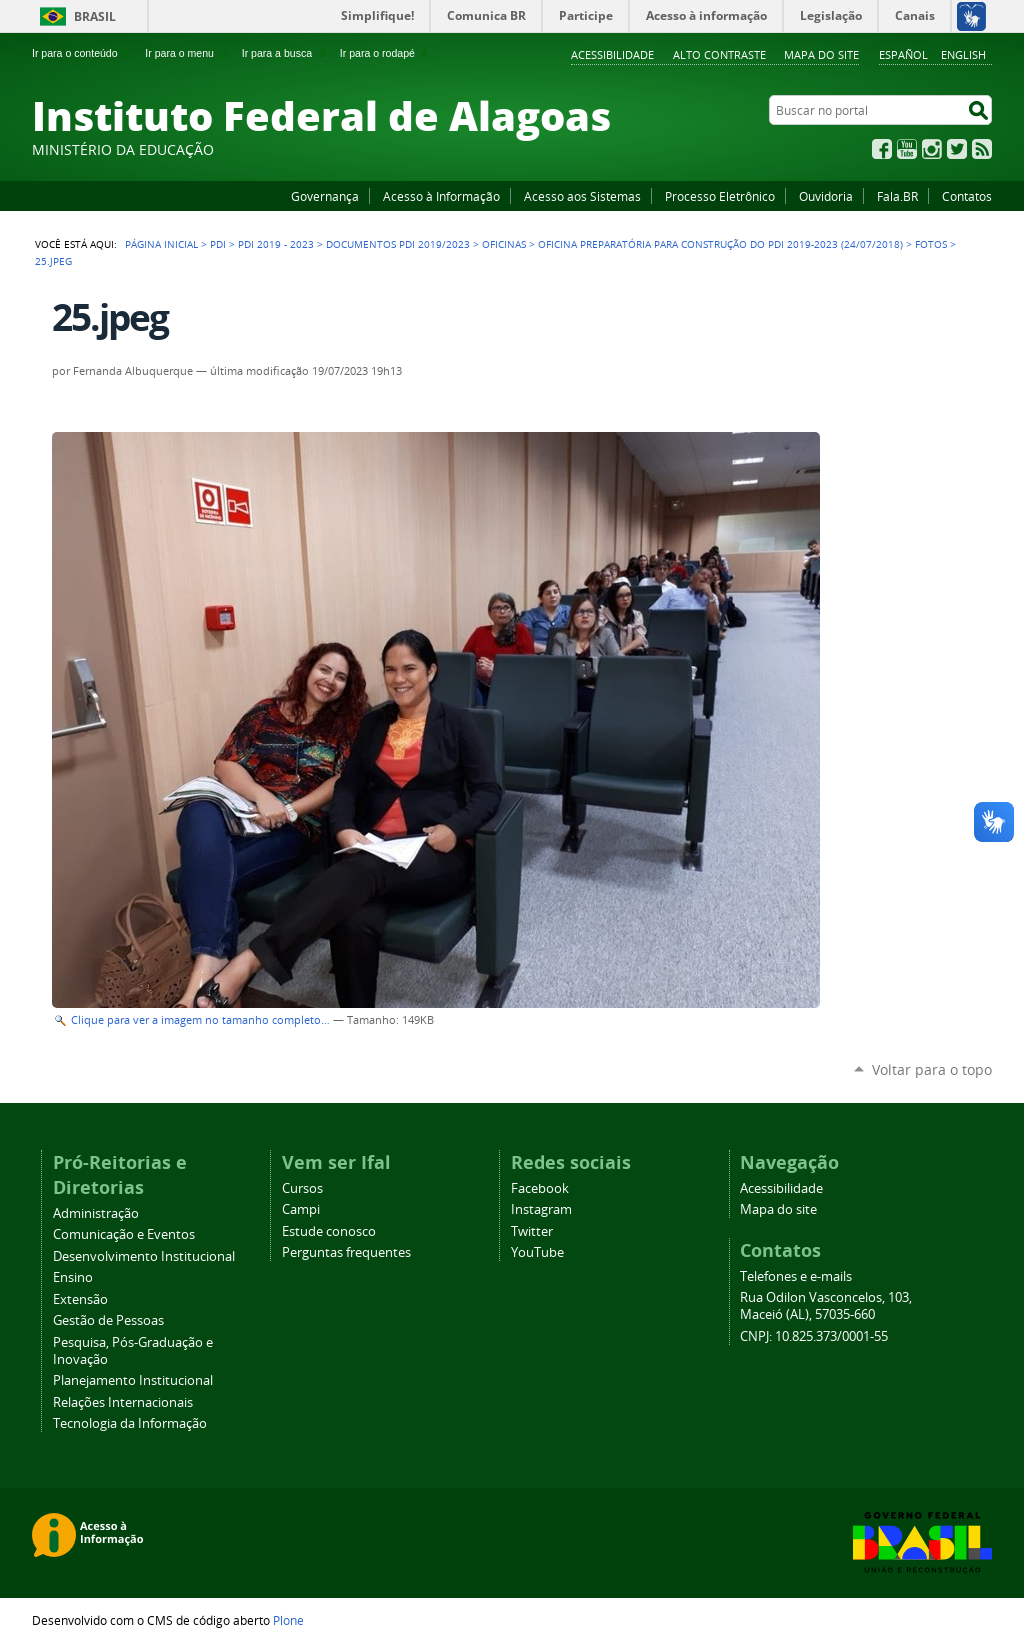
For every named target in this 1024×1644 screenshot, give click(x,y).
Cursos (302, 1188)
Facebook (882, 149)
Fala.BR (897, 196)
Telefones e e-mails (796, 1276)
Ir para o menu (187, 53)
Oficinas (504, 244)
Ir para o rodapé (386, 53)
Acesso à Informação (441, 196)
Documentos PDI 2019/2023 (398, 244)
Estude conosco (329, 1231)
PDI (218, 244)
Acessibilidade (612, 54)
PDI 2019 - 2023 (276, 244)
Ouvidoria (826, 196)
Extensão (80, 1299)
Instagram (932, 149)
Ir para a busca (285, 53)
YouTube (907, 149)
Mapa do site (821, 54)
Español (903, 54)
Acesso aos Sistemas (582, 196)
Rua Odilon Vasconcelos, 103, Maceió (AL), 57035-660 (826, 1306)
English (963, 54)
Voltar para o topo (932, 1069)
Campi (301, 1209)
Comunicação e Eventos (124, 1234)
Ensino (73, 1277)
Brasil (95, 16)
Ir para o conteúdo (83, 53)
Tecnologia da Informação (130, 1423)
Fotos (931, 244)
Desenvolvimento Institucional (144, 1256)
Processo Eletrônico (720, 196)
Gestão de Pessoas (108, 1320)
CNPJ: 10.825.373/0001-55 (814, 1336)
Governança (325, 196)
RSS (982, 149)
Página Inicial (161, 244)
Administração (96, 1213)
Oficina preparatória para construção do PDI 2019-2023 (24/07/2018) (720, 244)
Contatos (967, 196)
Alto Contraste (719, 54)
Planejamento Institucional (133, 1380)
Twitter (957, 149)
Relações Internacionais (123, 1402)
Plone (288, 1620)
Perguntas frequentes (346, 1252)
